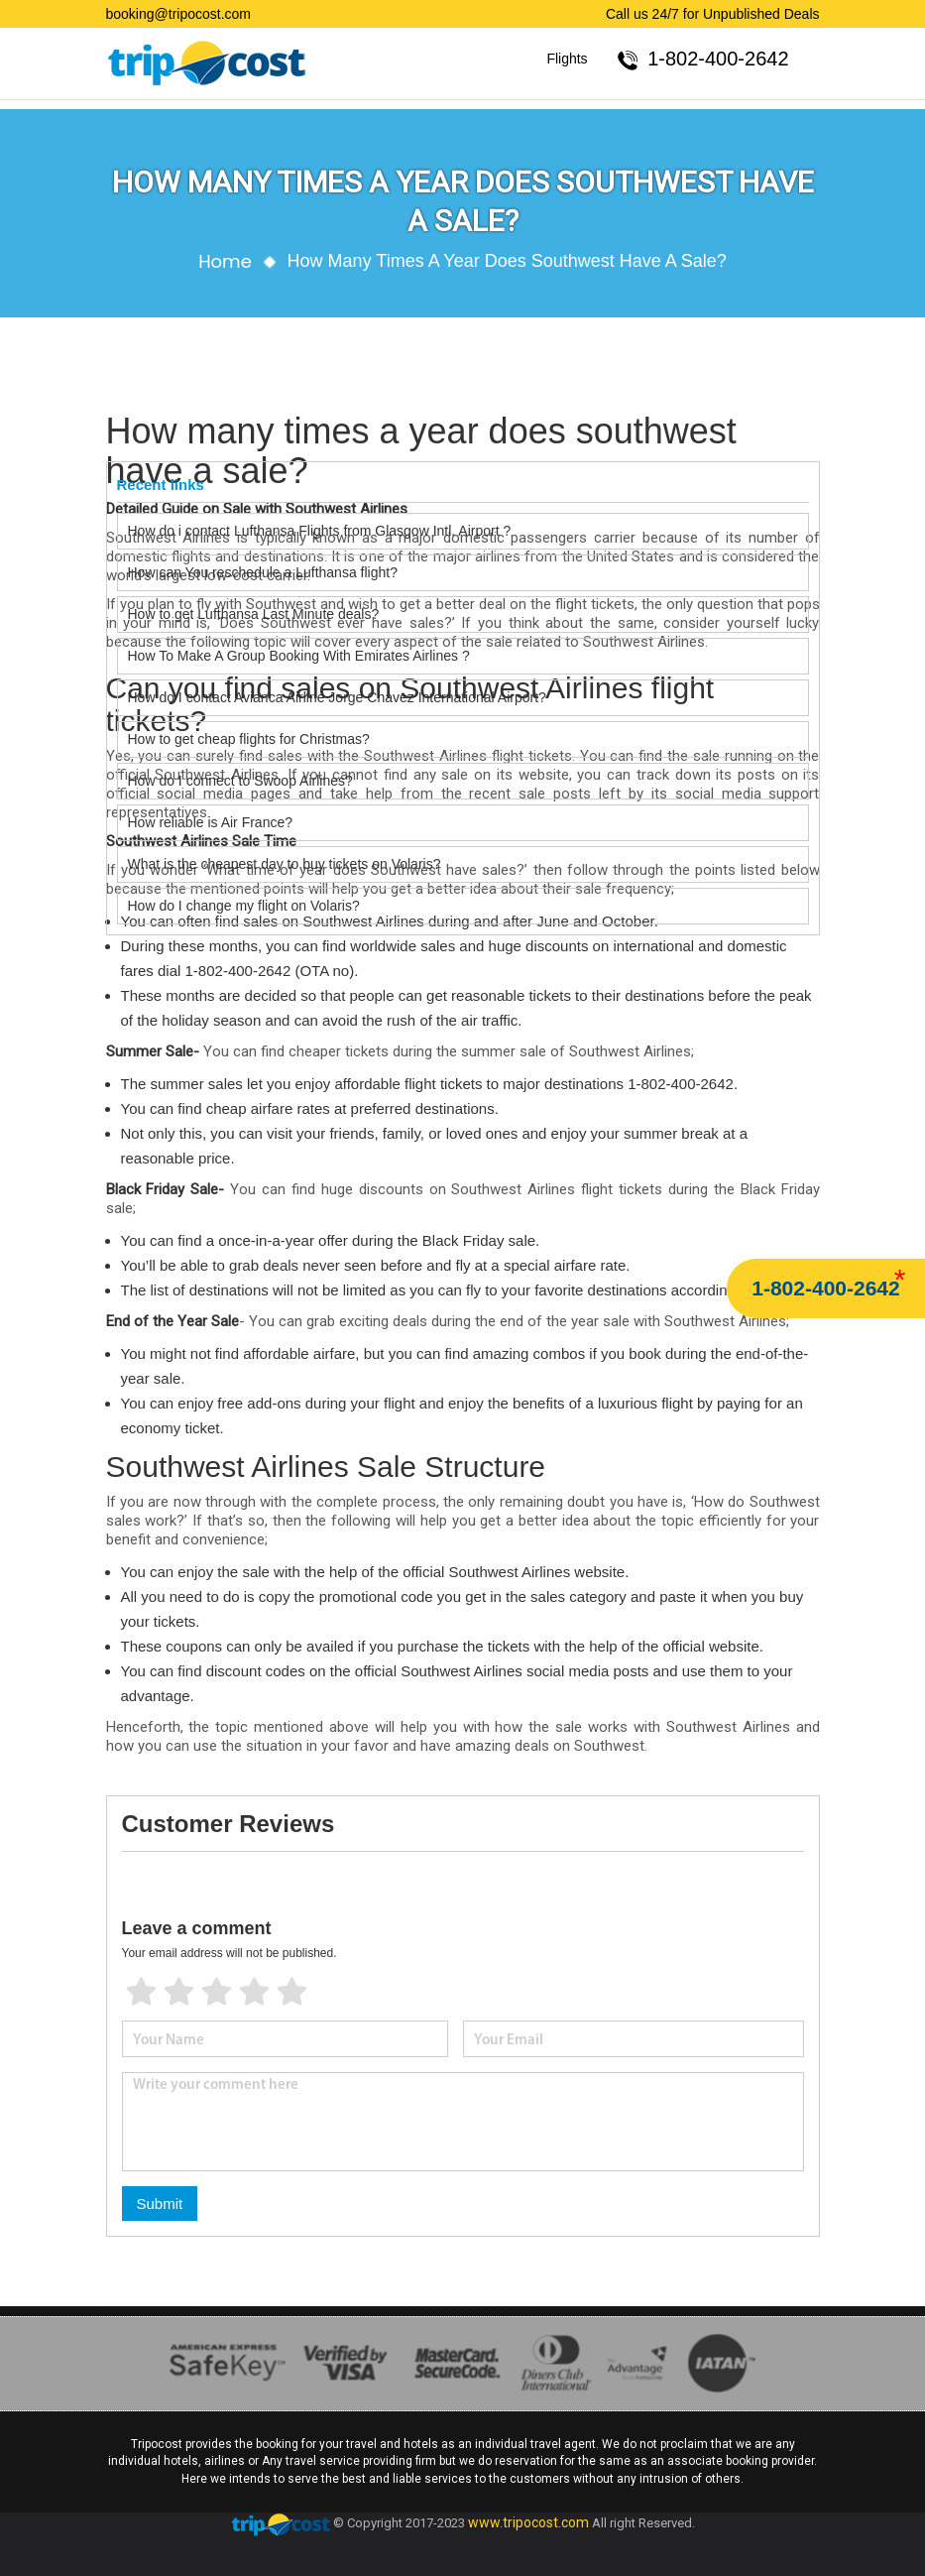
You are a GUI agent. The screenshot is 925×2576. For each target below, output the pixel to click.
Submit (160, 2203)
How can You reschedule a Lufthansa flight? (263, 572)
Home (225, 261)
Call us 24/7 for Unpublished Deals (713, 14)
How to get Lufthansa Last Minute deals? (254, 614)
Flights (566, 58)
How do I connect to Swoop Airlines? (240, 781)
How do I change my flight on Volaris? (244, 906)
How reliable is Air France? (212, 822)
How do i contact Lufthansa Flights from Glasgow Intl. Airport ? (320, 531)
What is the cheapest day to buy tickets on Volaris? (284, 864)
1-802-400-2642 (825, 1288)
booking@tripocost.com (179, 14)
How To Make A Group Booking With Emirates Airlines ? (299, 656)
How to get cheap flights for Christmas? (249, 739)
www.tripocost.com (528, 2522)
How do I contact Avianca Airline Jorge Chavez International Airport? (337, 697)
